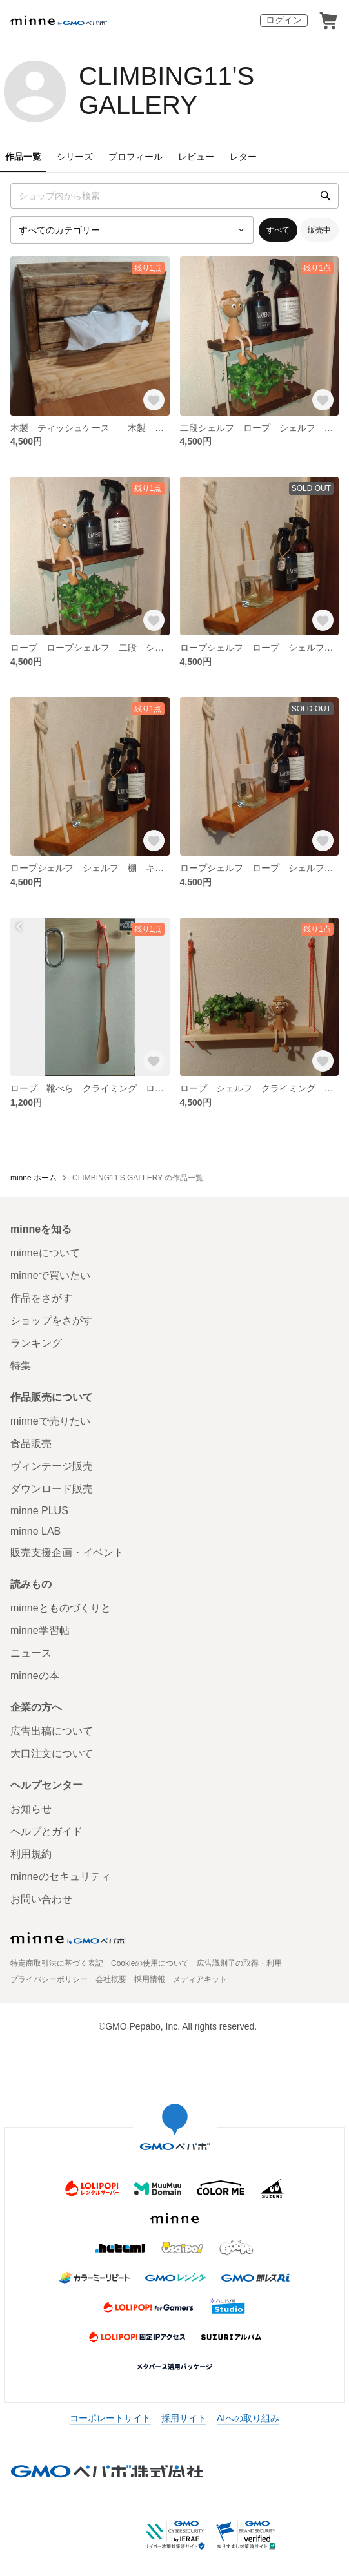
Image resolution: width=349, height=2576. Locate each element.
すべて (278, 230)
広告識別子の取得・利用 (239, 1963)
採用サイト (183, 2418)
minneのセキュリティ (60, 1876)
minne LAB (35, 1531)
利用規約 (31, 1854)
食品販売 (31, 1443)
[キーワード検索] (174, 196)
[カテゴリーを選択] (132, 230)
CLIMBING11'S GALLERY (166, 90)
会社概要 (110, 1979)
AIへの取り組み (248, 2418)
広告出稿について (51, 1730)
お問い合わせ (41, 1899)
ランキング (36, 1343)
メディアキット (200, 1979)
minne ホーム (33, 1177)
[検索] (326, 196)
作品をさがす (41, 1298)
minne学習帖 (40, 1630)
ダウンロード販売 (51, 1488)
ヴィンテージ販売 (51, 1466)
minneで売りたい (50, 1421)
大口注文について (51, 1753)
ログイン (284, 20)
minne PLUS (39, 1510)
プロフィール (135, 156)
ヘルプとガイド (46, 1831)
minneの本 (34, 1675)
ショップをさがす (51, 1320)
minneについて (45, 1252)
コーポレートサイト (110, 2418)
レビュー (196, 156)
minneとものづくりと (60, 1607)
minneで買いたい (50, 1275)
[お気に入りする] (154, 400)
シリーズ (75, 156)
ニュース (31, 1653)
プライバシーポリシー (49, 1979)
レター (243, 156)
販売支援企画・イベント (67, 1552)
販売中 (319, 230)
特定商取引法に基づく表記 (56, 1963)
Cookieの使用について (150, 1963)
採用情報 (149, 1979)
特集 (20, 1365)
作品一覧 (23, 156)
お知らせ (31, 1808)
